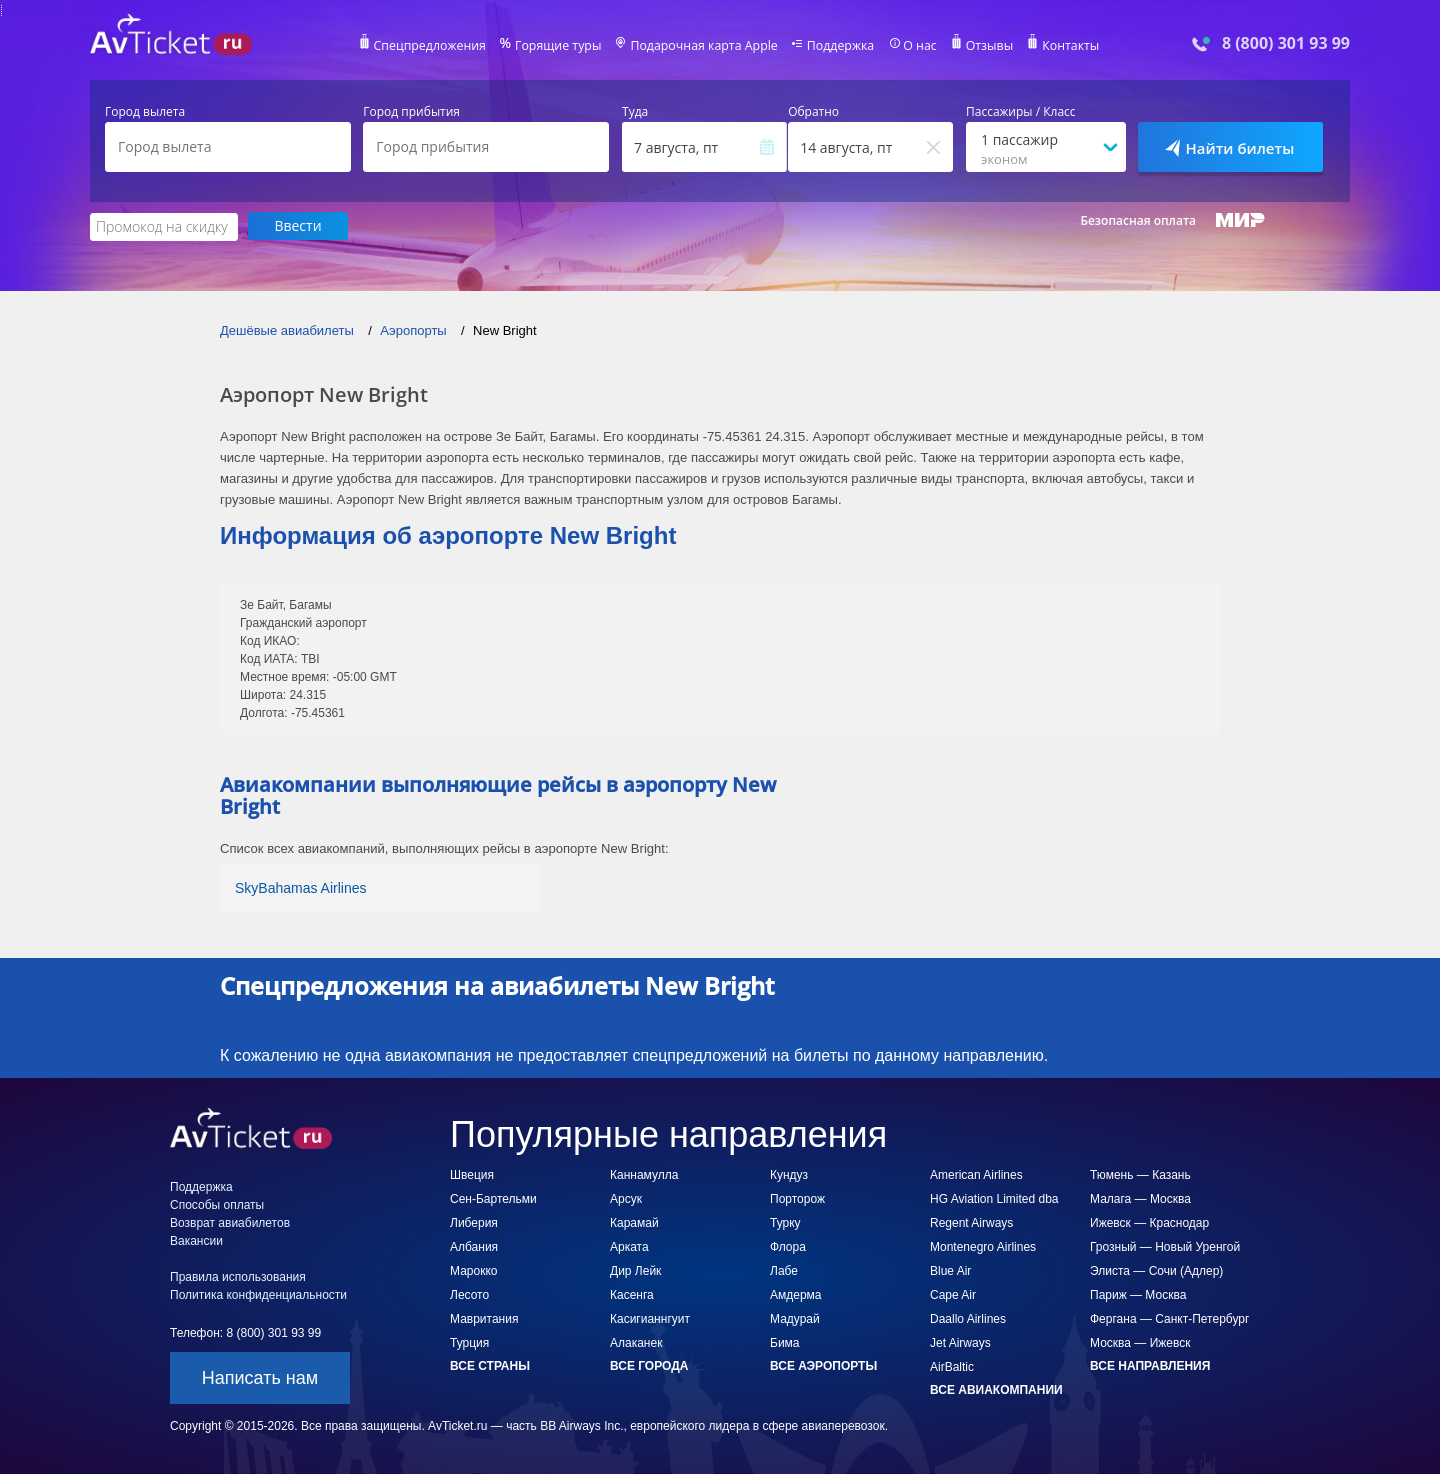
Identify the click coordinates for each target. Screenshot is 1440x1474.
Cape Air (953, 1294)
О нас (915, 46)
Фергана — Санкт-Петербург (1169, 1318)
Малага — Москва (1140, 1198)
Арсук (626, 1198)
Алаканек (636, 1342)
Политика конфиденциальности (258, 1294)
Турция (469, 1342)
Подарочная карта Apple (704, 46)
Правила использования (238, 1276)
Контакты (1064, 46)
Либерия (474, 1222)
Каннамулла (644, 1174)
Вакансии (196, 1240)
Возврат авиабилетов (230, 1222)
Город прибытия (411, 112)
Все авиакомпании (996, 1389)
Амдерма (796, 1294)
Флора (788, 1246)
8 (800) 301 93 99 (1286, 43)
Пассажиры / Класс (1021, 112)
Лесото (469, 1294)
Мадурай (795, 1318)
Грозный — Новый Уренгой (1165, 1246)
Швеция (472, 1174)
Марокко (473, 1270)
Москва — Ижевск (1140, 1342)
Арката (629, 1246)
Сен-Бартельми (493, 1198)
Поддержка (838, 46)
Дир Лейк (635, 1270)
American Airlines (976, 1174)
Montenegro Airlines (983, 1246)
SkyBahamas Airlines (301, 887)
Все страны (490, 1365)
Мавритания (484, 1318)
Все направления (1150, 1365)
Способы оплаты (217, 1204)
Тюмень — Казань (1140, 1174)
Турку (785, 1222)
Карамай (634, 1222)
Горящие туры (562, 46)
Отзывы (984, 46)
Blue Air (950, 1270)
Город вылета (145, 112)
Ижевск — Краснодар (1149, 1222)
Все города (649, 1365)
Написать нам (260, 1377)
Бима (785, 1342)
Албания (474, 1246)
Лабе (784, 1270)
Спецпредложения (436, 46)
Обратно (813, 112)
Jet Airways (960, 1342)
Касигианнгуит (650, 1318)
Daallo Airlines (968, 1318)
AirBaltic (952, 1366)
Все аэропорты (823, 1365)
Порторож (797, 1198)
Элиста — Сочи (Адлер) (1156, 1270)
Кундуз (789, 1174)
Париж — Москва (1138, 1294)
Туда (635, 112)
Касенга (632, 1294)
